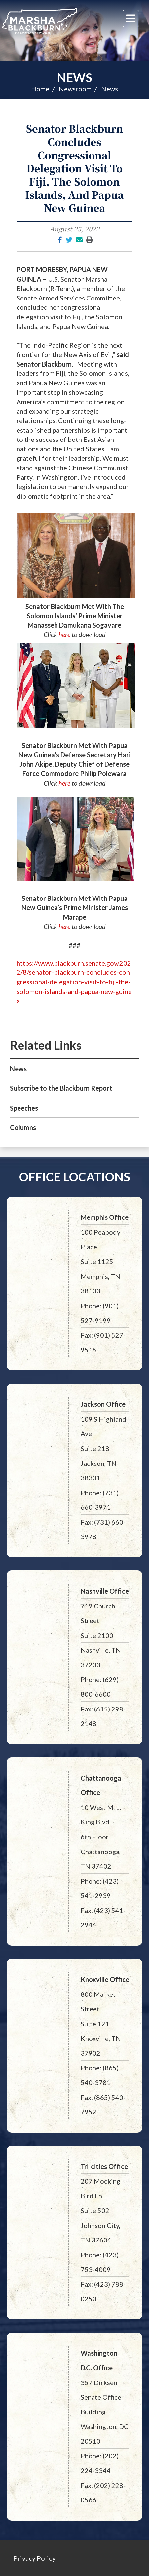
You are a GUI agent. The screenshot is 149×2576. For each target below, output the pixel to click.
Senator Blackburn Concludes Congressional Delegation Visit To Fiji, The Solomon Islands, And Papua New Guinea (74, 168)
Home (40, 89)
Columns (23, 1127)
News (74, 77)
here (64, 634)
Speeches (24, 1108)
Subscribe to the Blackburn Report (61, 1088)
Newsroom (75, 89)
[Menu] (131, 18)
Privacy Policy (34, 2558)
